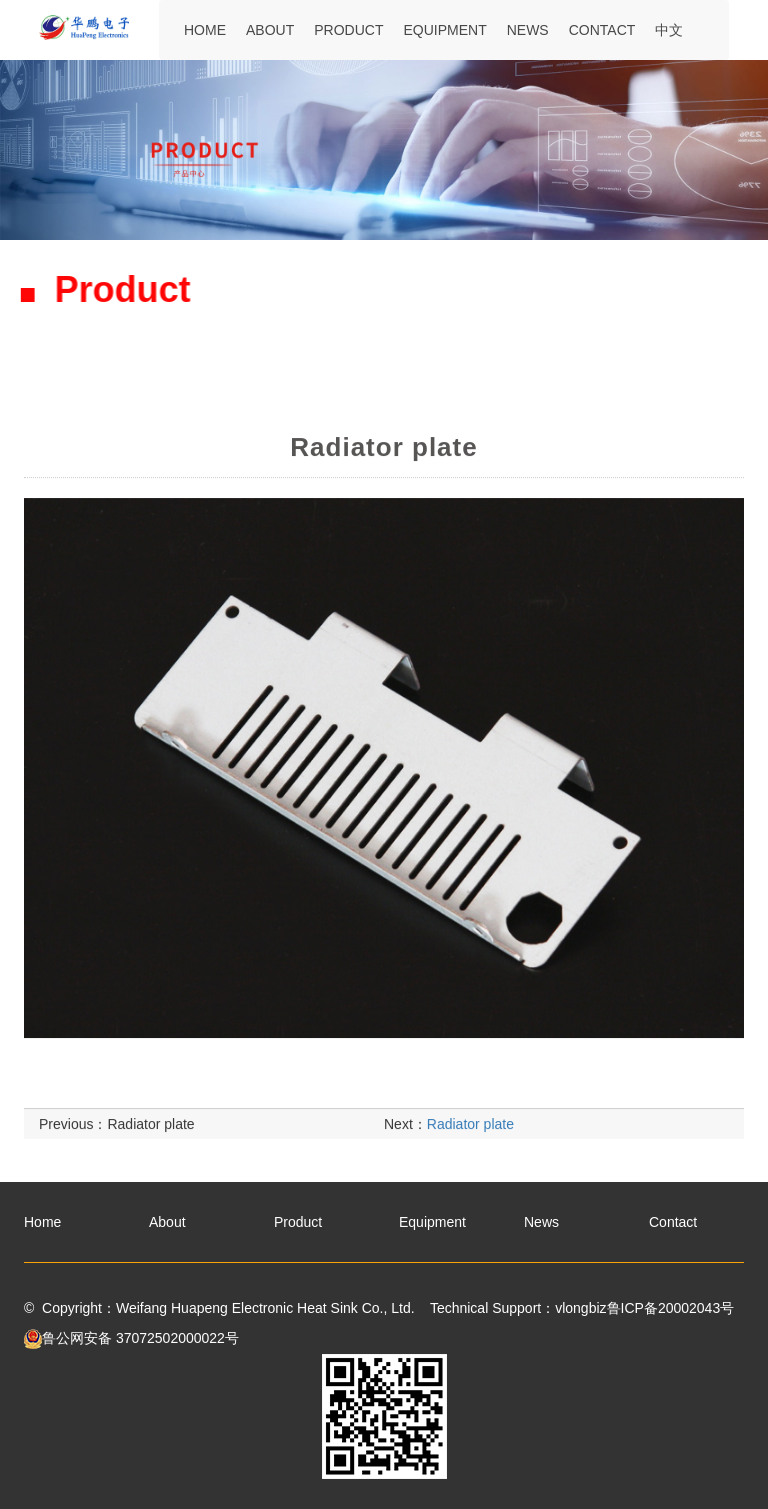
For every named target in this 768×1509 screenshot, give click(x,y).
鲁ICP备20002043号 (671, 1308)
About (270, 30)
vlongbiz (580, 1308)
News (528, 30)
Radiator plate (150, 1145)
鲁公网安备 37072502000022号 (131, 1338)
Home (205, 30)
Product (348, 30)
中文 (669, 30)
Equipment (444, 30)
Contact (602, 30)
